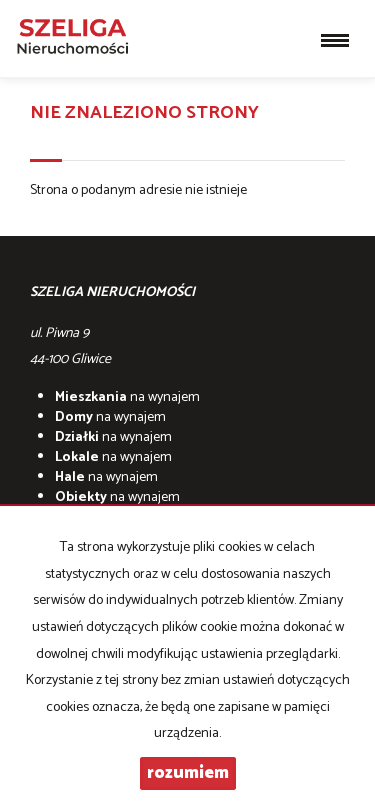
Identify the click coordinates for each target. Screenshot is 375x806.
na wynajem (127, 397)
